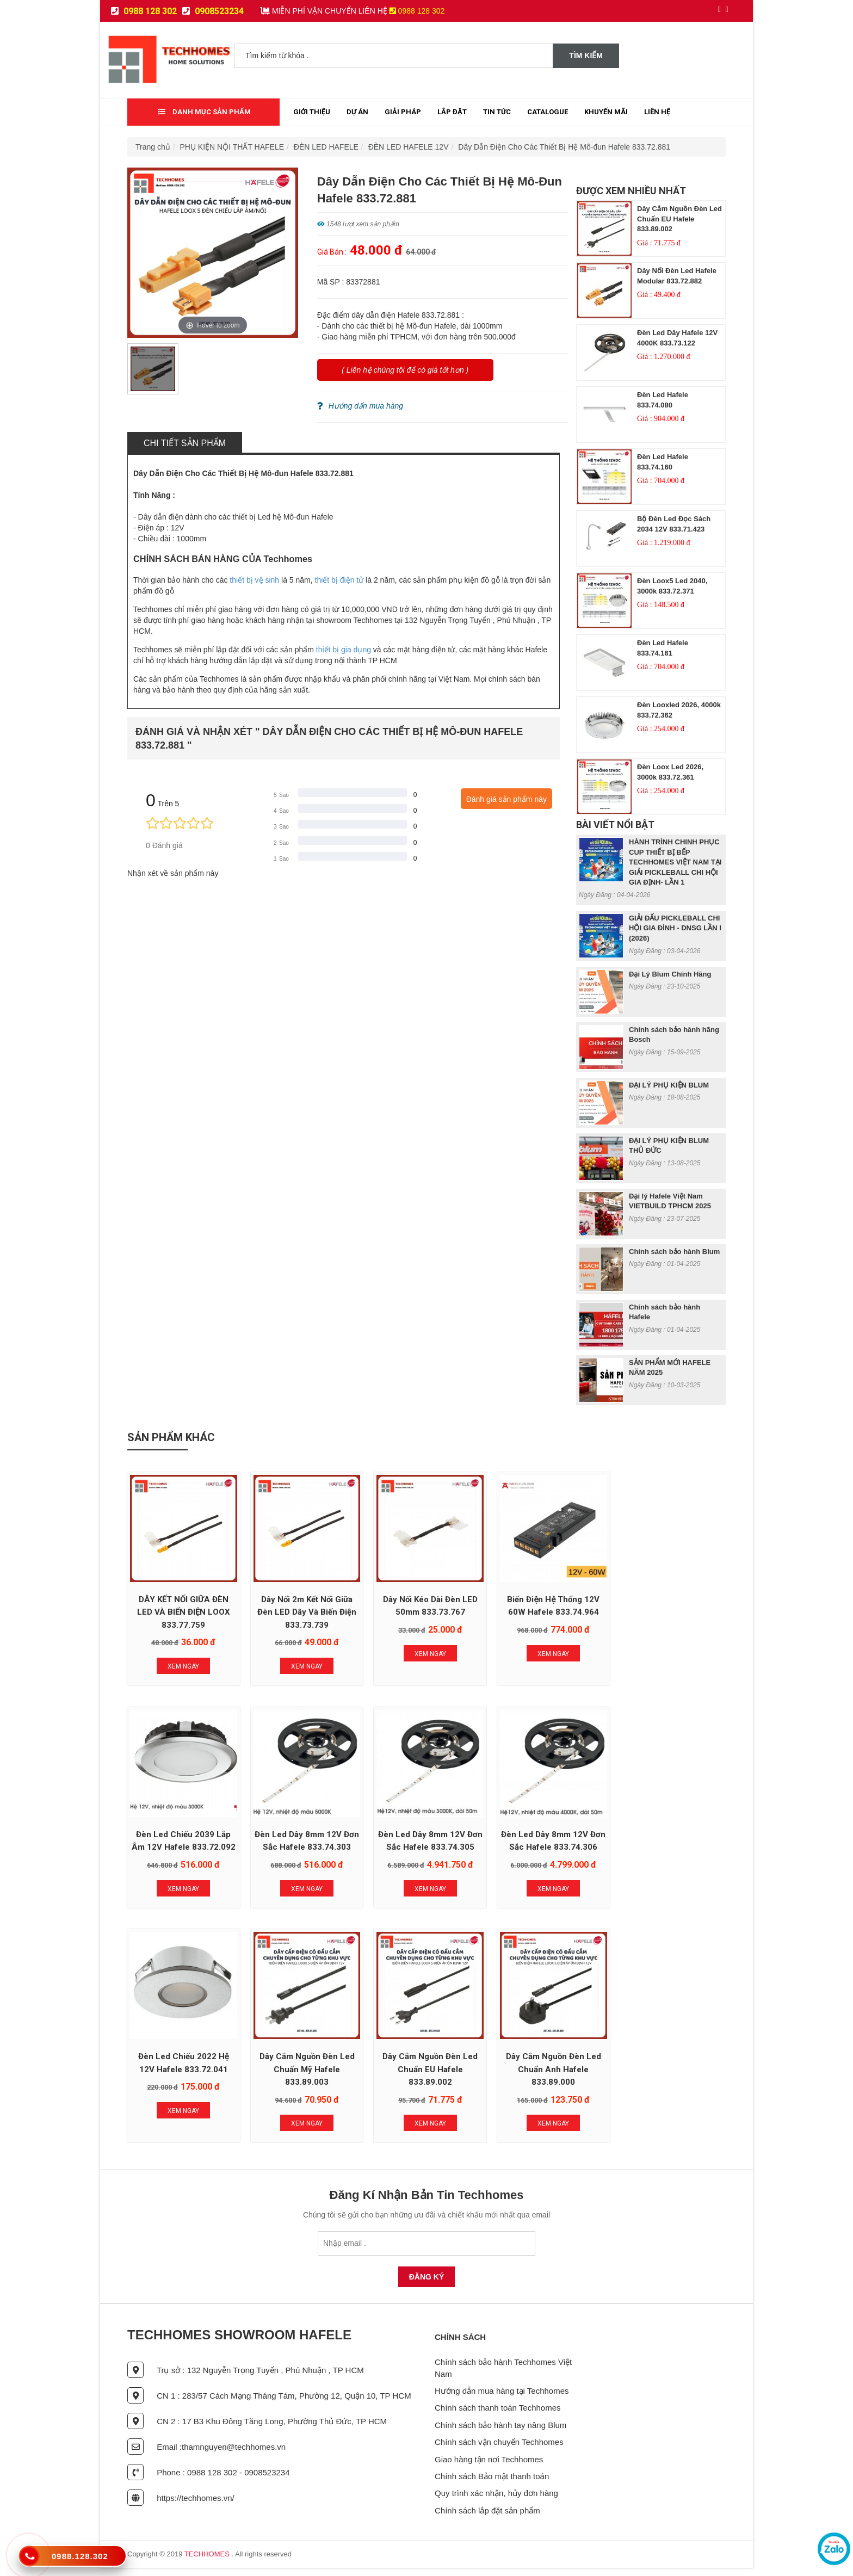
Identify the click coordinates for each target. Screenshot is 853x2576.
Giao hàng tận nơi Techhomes (489, 2467)
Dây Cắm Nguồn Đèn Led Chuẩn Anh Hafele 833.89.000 (305, 2078)
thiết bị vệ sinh (254, 580)
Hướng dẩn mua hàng (360, 405)
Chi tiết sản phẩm (185, 443)
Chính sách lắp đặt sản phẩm (487, 2518)
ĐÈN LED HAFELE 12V (408, 147)
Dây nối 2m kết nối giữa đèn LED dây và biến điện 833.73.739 (304, 1610)
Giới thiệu (311, 112)
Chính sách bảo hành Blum (674, 1251)
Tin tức (497, 112)
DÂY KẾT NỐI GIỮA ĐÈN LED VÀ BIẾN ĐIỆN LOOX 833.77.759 (183, 1610)
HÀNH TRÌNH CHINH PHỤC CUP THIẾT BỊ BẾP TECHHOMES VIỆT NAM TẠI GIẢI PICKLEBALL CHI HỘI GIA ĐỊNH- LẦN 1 (675, 862)
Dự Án (357, 112)
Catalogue (547, 112)
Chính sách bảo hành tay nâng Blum (500, 2433)
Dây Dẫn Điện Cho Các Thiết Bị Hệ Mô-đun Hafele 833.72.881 (564, 147)
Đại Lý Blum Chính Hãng (670, 974)
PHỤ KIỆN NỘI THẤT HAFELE (232, 147)
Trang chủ (152, 147)
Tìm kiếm (586, 55)
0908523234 (213, 11)
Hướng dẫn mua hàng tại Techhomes (502, 2399)
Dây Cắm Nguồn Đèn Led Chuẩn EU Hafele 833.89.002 (679, 219)
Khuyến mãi (606, 112)
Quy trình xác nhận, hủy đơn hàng (496, 2501)
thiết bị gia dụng (343, 649)
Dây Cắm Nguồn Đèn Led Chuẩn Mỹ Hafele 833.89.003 (670, 1844)
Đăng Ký (426, 2285)
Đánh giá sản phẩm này (506, 799)
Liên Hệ (657, 112)
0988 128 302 (144, 11)
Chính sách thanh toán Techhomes (498, 2416)
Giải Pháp (403, 112)
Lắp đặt (452, 112)
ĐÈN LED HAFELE (326, 147)
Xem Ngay (183, 1665)
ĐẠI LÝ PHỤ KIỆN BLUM (669, 1085)
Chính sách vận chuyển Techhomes (499, 2450)
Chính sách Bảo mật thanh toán (492, 2484)
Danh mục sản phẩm (204, 112)
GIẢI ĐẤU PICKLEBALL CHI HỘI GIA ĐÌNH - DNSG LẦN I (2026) (675, 928)
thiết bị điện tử (339, 580)
